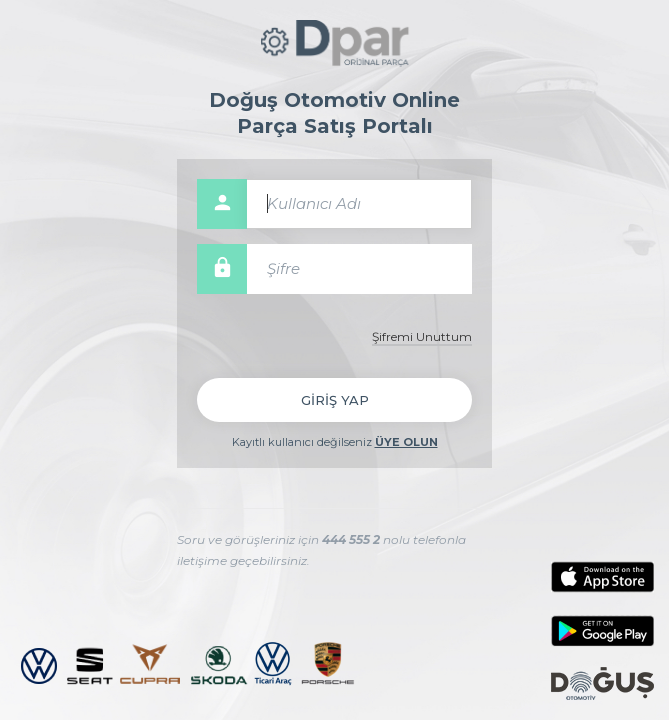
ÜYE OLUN (406, 442)
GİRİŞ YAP (335, 400)
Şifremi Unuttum (422, 336)
